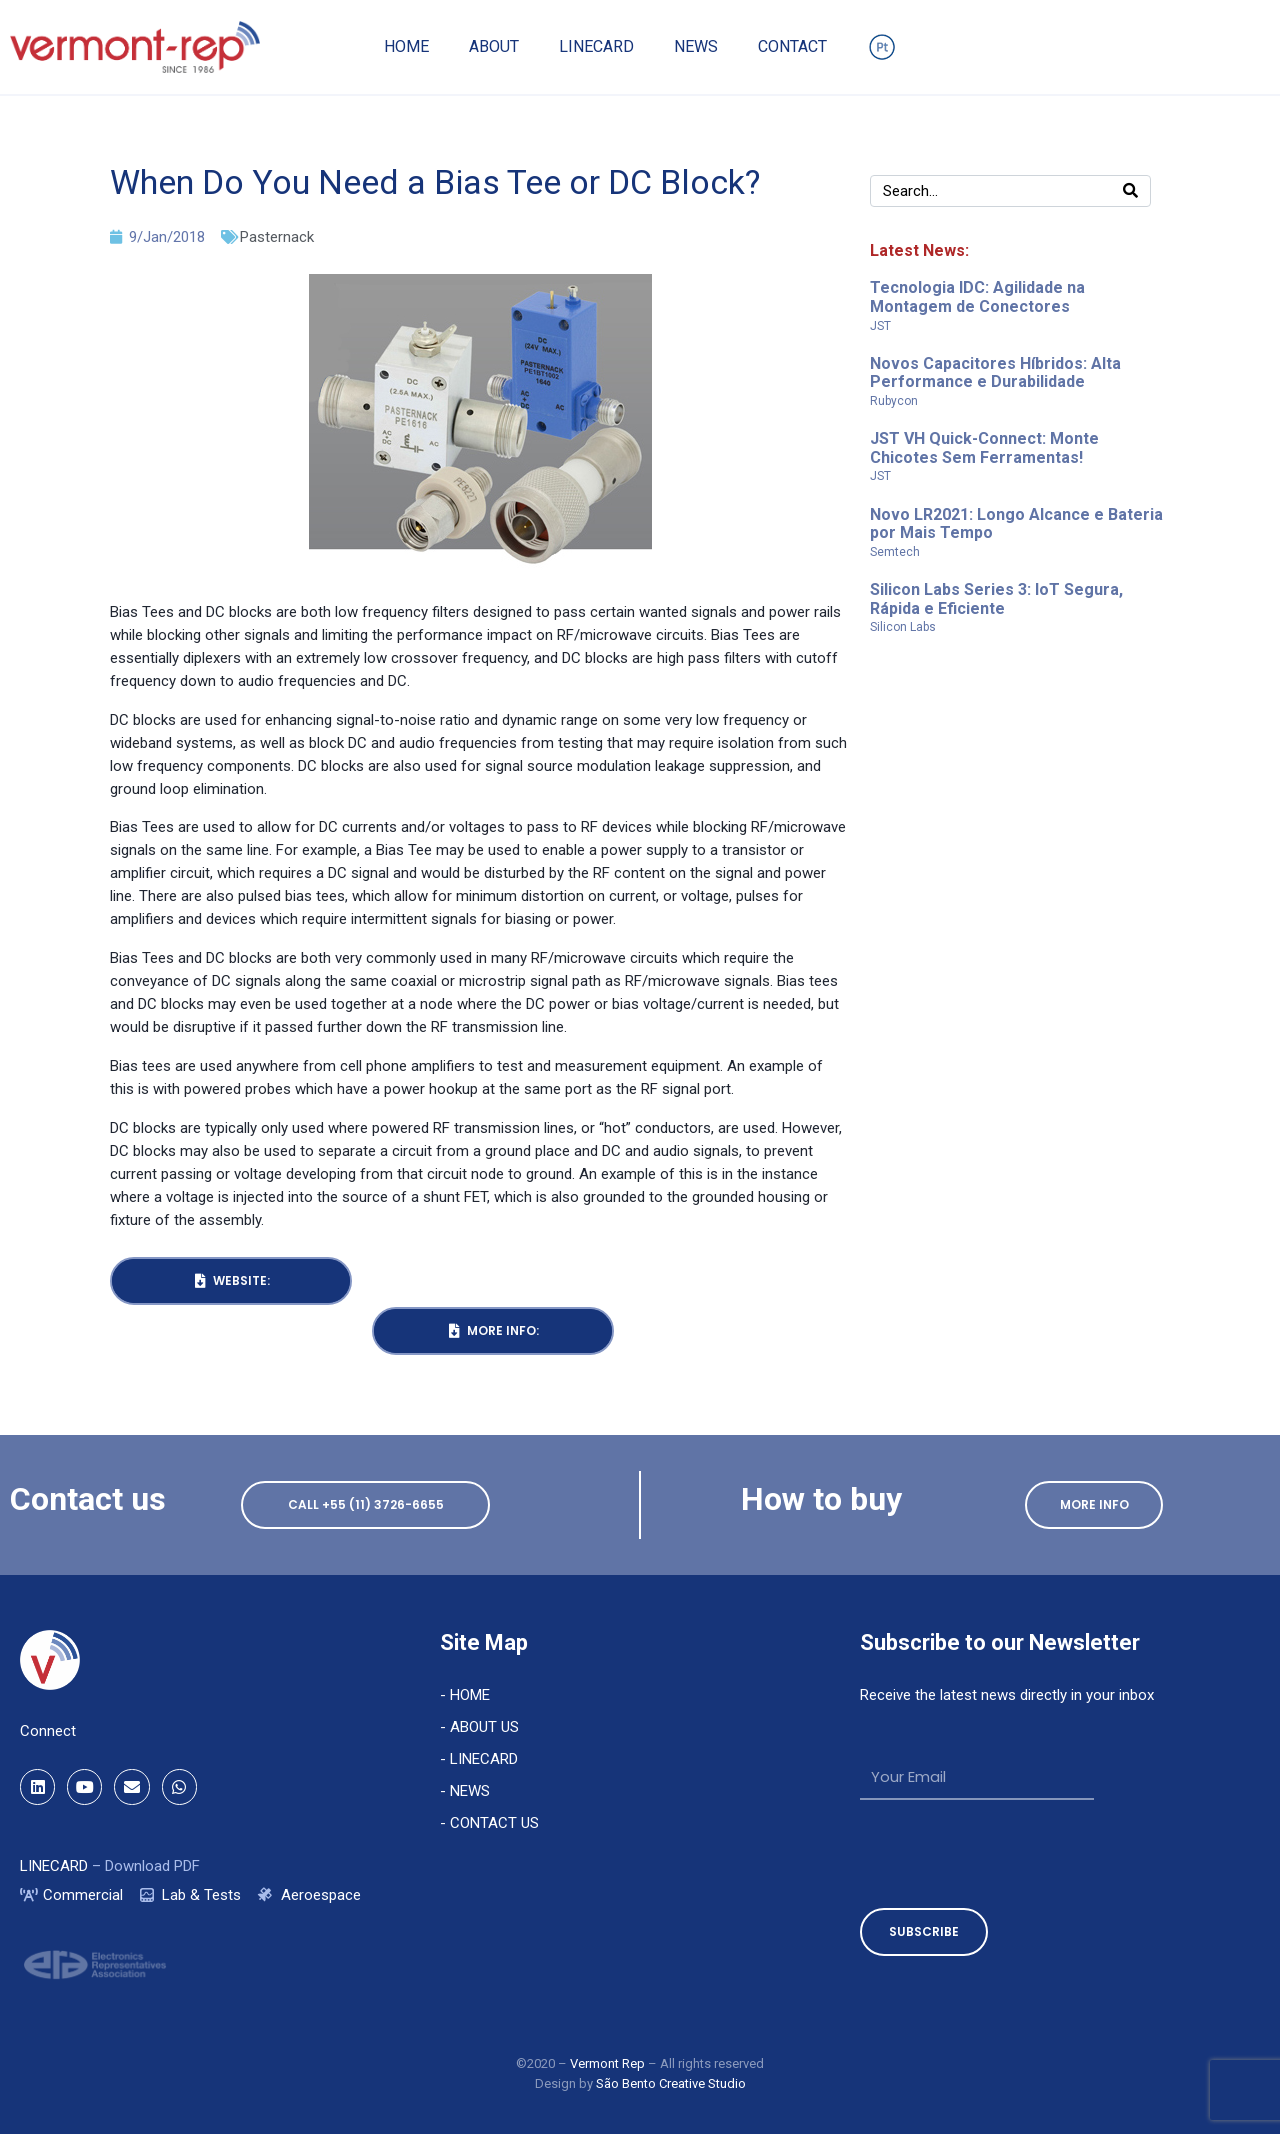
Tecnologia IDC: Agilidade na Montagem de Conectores (977, 297)
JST (880, 326)
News (696, 46)
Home (406, 46)
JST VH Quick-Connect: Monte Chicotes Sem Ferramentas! (984, 448)
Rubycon (894, 401)
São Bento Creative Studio (671, 2083)
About (494, 46)
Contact (792, 46)
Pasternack (277, 237)
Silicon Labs (903, 627)
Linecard (596, 46)
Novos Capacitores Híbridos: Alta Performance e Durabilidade (995, 373)
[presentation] (1012, 1854)
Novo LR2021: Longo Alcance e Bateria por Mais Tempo (1016, 524)
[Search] (1130, 191)
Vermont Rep (609, 2063)
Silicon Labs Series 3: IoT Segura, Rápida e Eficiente (996, 599)
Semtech (895, 552)
